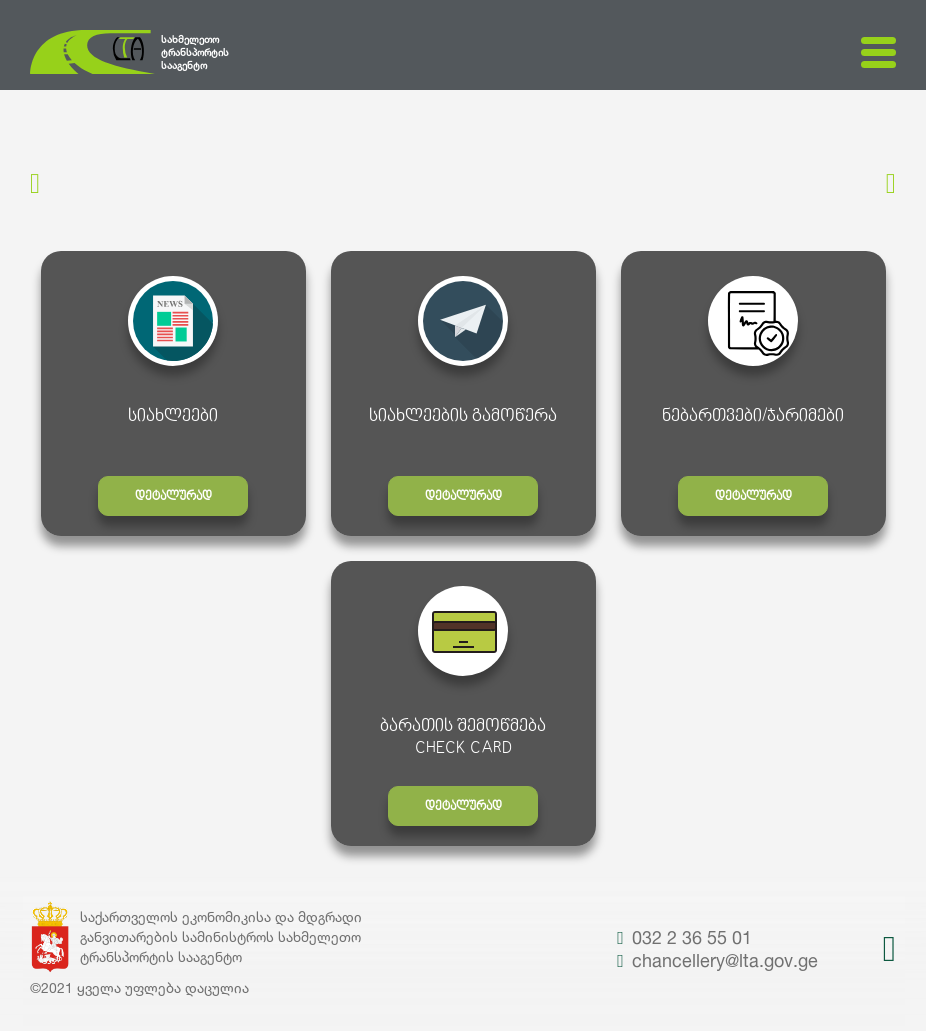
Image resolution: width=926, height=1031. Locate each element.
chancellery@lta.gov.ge (717, 960)
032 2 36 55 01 (684, 937)
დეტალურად (173, 497)
